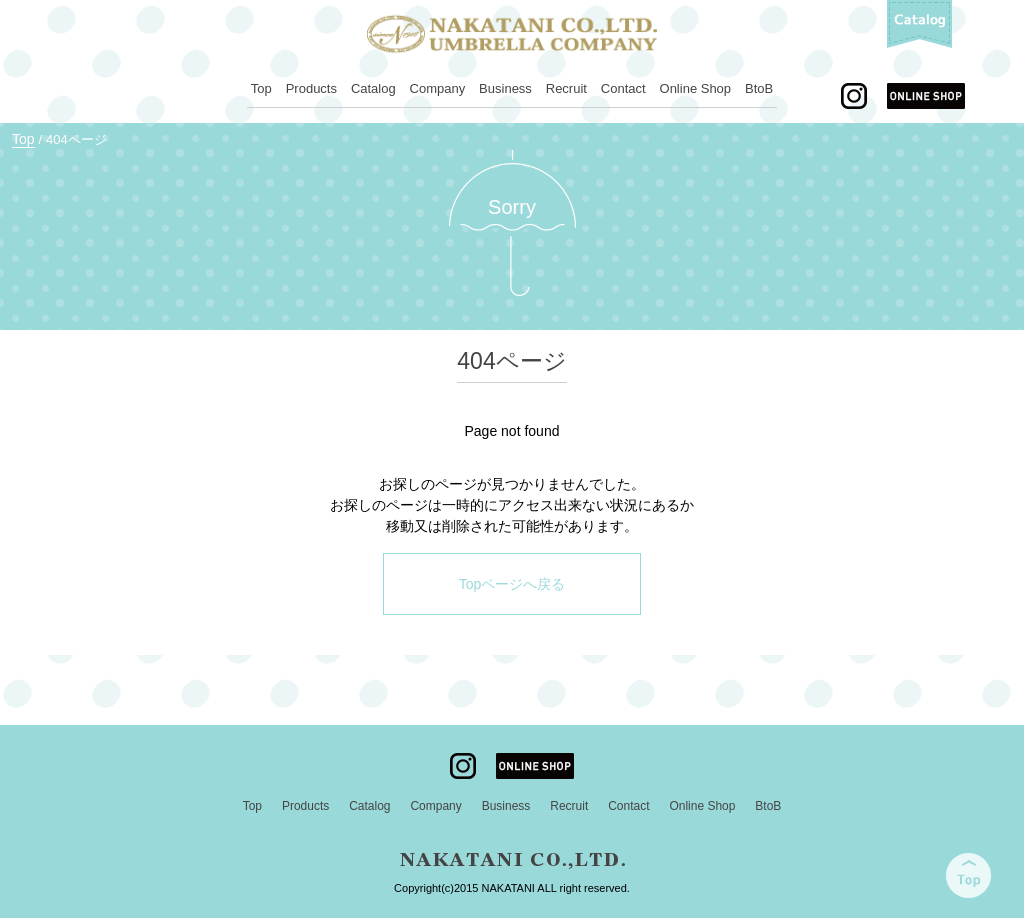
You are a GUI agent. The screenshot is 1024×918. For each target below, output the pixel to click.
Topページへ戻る (512, 584)
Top (261, 88)
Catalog (373, 88)
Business (505, 88)
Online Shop (696, 88)
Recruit (566, 88)
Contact (623, 88)
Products (311, 88)
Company (438, 88)
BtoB (759, 88)
